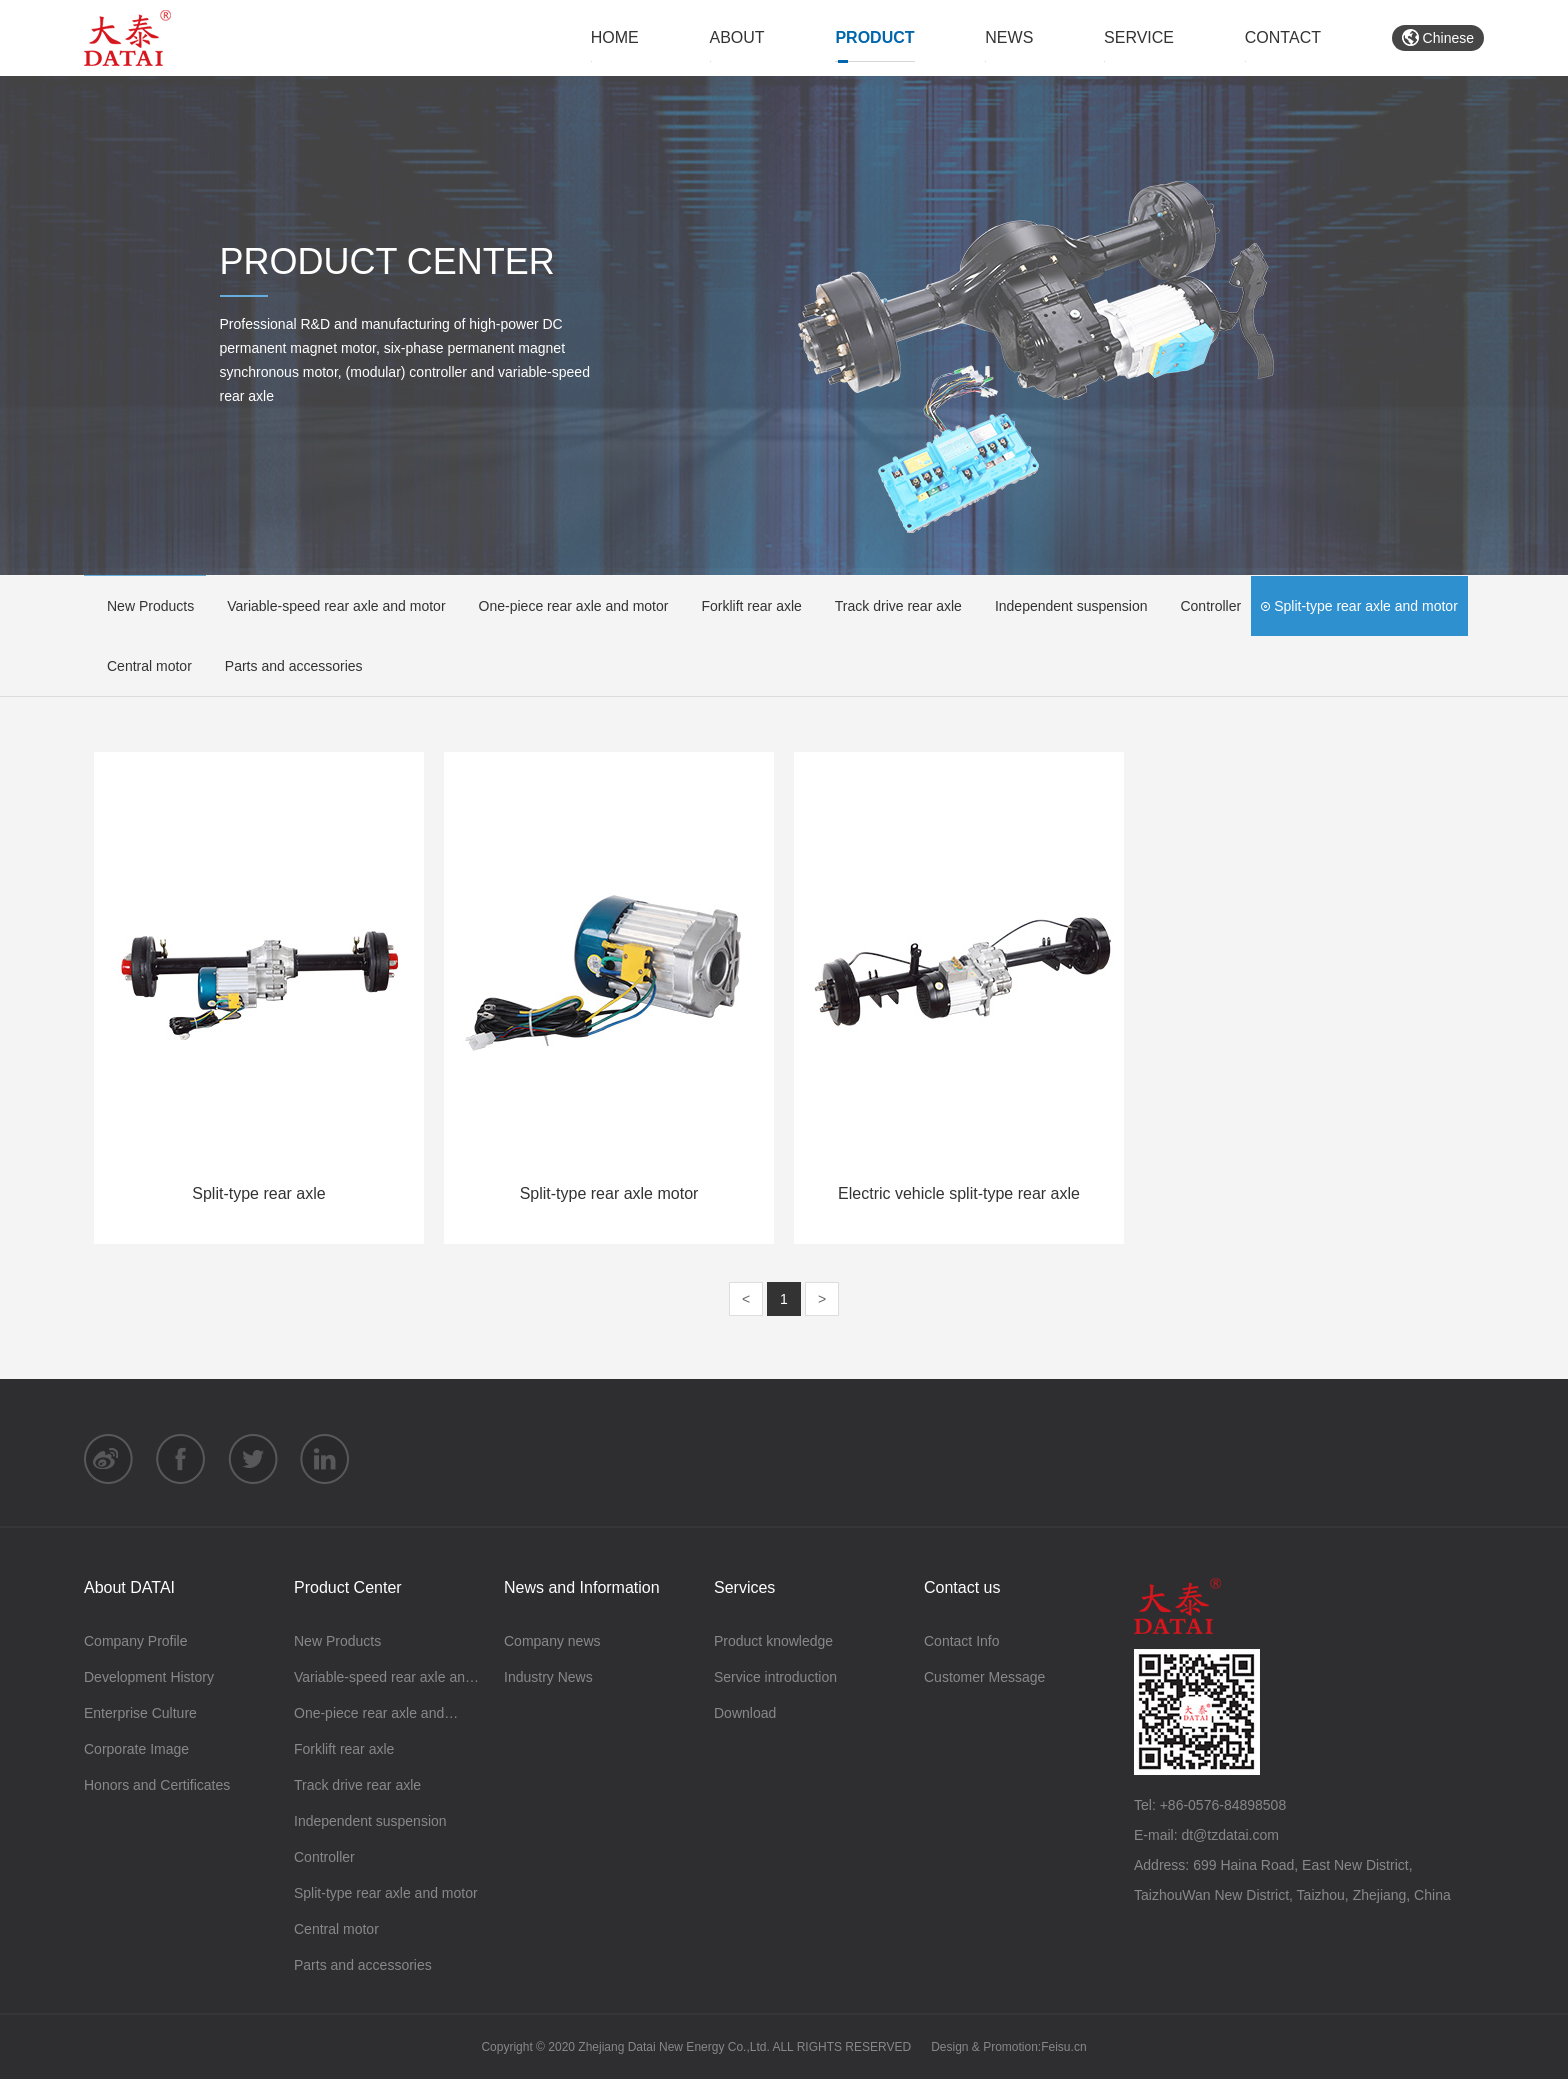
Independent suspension (1065, 606)
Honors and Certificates (157, 1785)
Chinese (1438, 38)
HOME (615, 37)
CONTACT (1283, 37)
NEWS (1009, 37)
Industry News (548, 1677)
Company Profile (136, 1641)
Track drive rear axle (892, 606)
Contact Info (962, 1641)
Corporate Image (136, 1749)
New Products (144, 606)
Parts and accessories (287, 666)
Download (745, 1713)
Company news (552, 1641)
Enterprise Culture (140, 1713)
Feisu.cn (1063, 2047)
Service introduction (775, 1677)
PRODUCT (874, 37)
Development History (149, 1677)
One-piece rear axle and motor (567, 606)
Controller (1204, 606)
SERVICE (1139, 37)
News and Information (582, 1587)
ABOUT (737, 37)
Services (744, 1587)
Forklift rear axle (744, 606)
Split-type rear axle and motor (1359, 606)
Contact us (962, 1587)
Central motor (143, 666)
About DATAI (129, 1587)
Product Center (348, 1587)
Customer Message (984, 1677)
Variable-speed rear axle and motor (329, 606)
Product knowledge (773, 1641)
